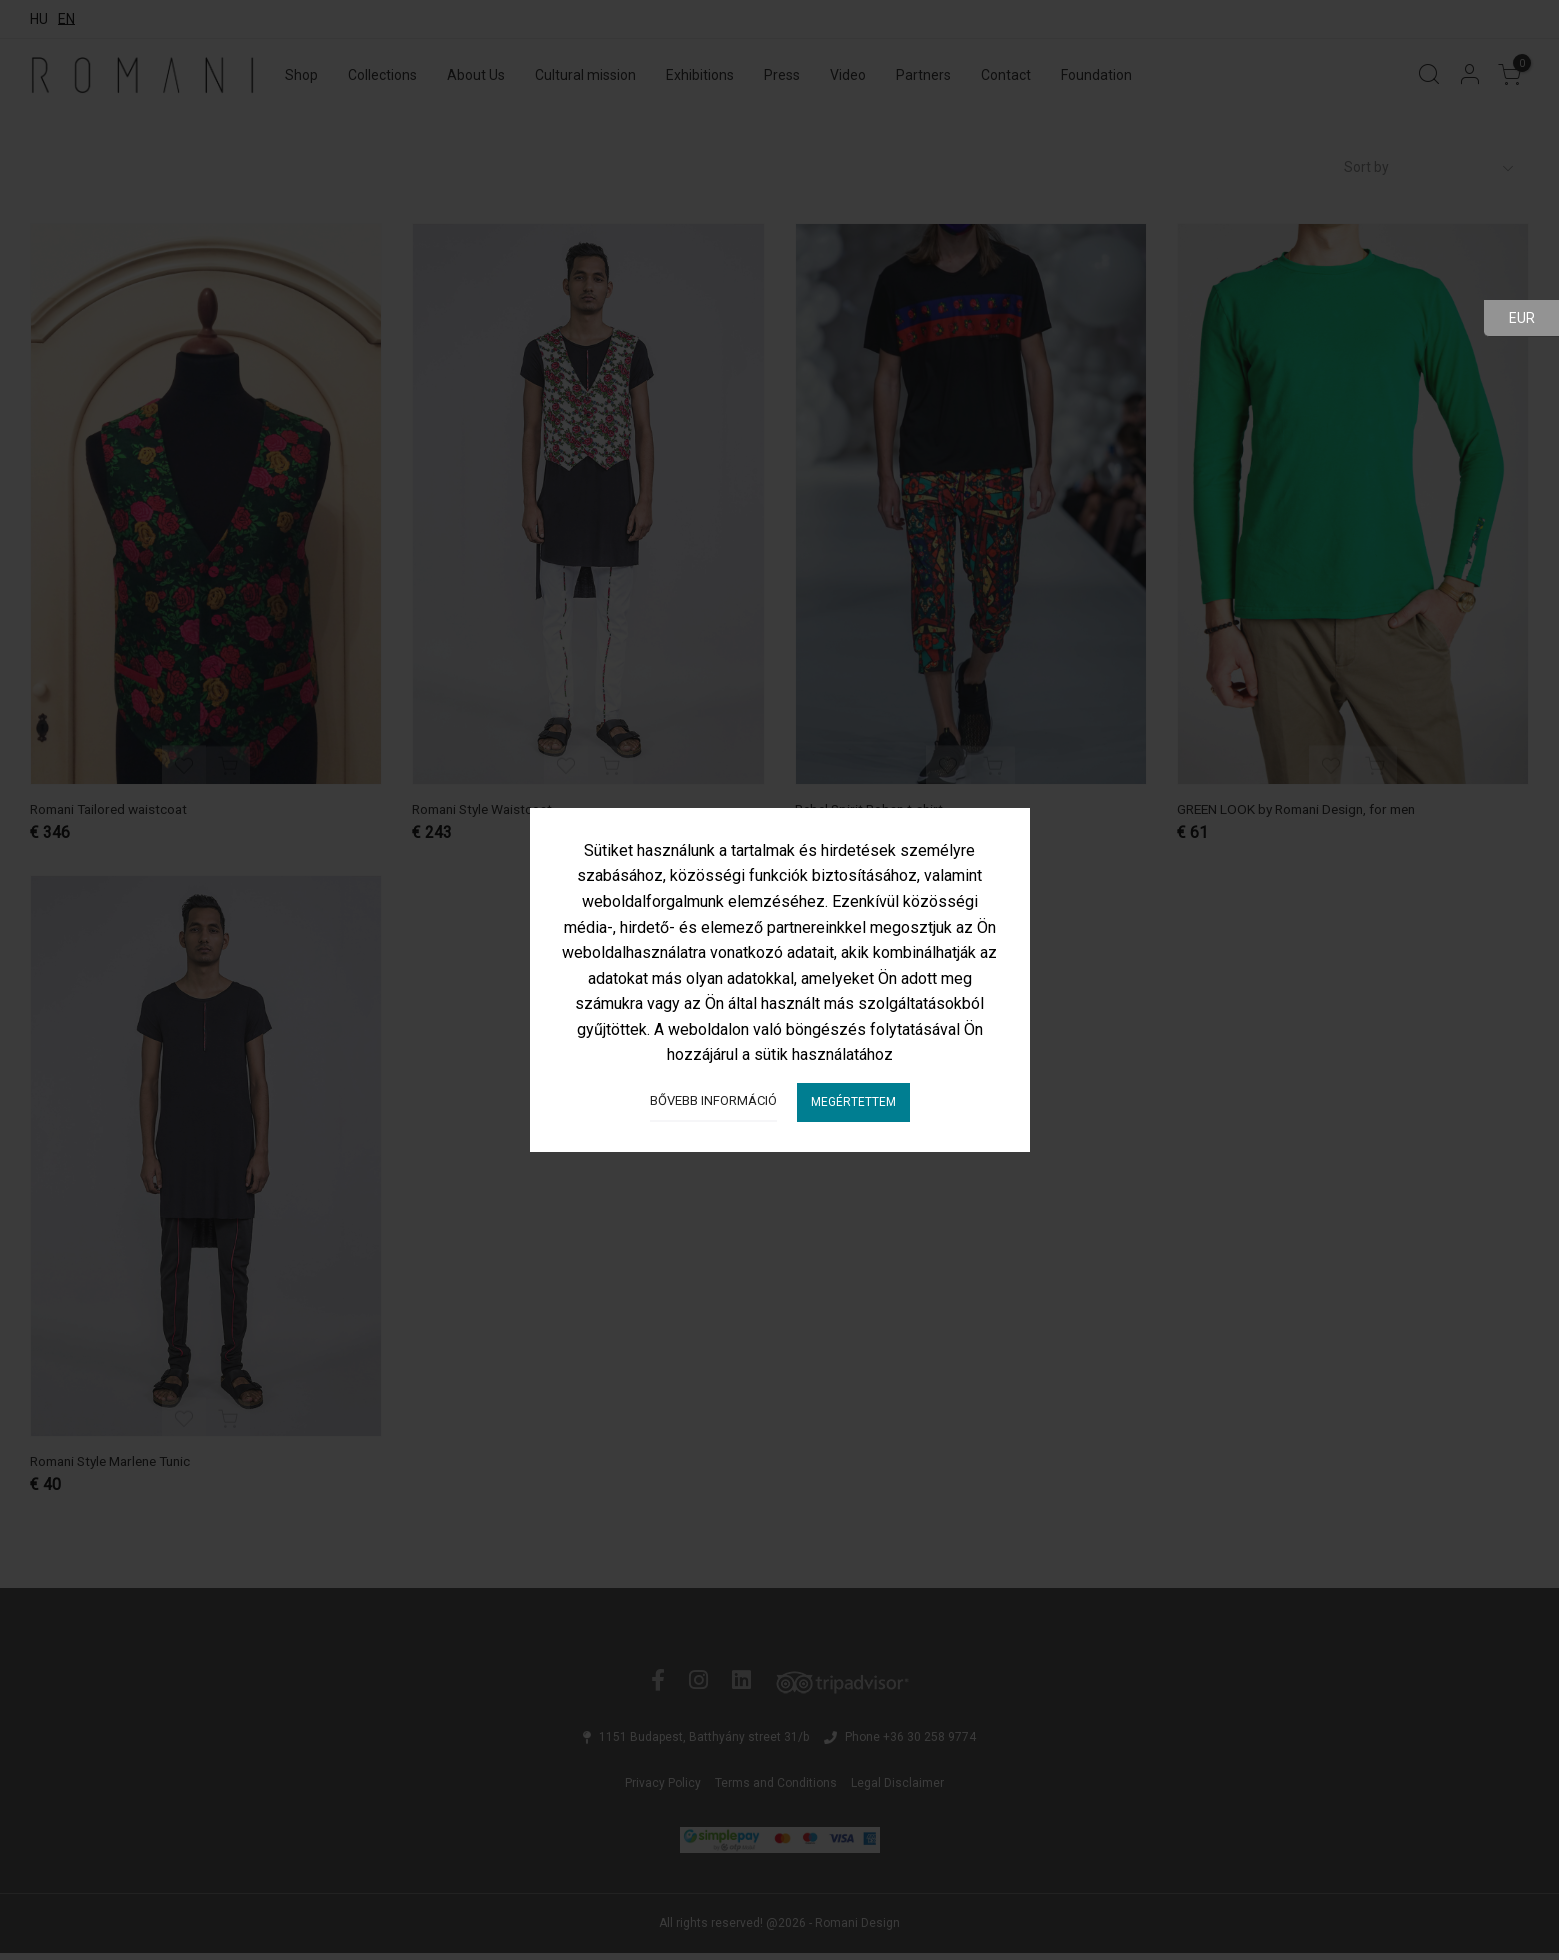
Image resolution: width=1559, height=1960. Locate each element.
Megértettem (853, 1102)
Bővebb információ (713, 1100)
